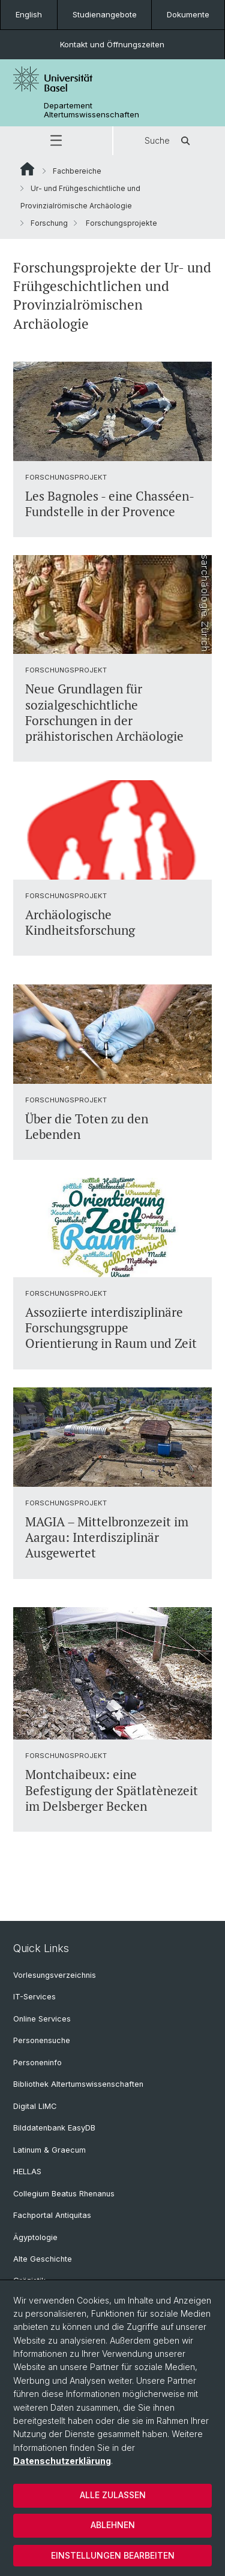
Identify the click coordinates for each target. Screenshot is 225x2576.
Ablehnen (113, 2525)
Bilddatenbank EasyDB (54, 2127)
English (29, 14)
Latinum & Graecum (49, 2149)
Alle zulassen (113, 2495)
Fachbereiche (77, 170)
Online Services (42, 2018)
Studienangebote (105, 14)
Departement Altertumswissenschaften (91, 110)
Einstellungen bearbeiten (113, 2555)
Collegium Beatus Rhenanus (64, 2193)
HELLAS (27, 2171)
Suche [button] (169, 141)
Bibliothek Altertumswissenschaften (78, 2084)
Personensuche (41, 2040)
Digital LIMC (34, 2106)
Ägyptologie (35, 2237)
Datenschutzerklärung (62, 2461)
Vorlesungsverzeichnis (54, 1975)
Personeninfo (37, 2062)
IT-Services (34, 1996)
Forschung (49, 223)
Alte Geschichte (42, 2258)
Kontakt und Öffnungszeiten (112, 44)
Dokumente (188, 14)
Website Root (27, 168)
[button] (56, 140)
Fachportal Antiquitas (52, 2215)
